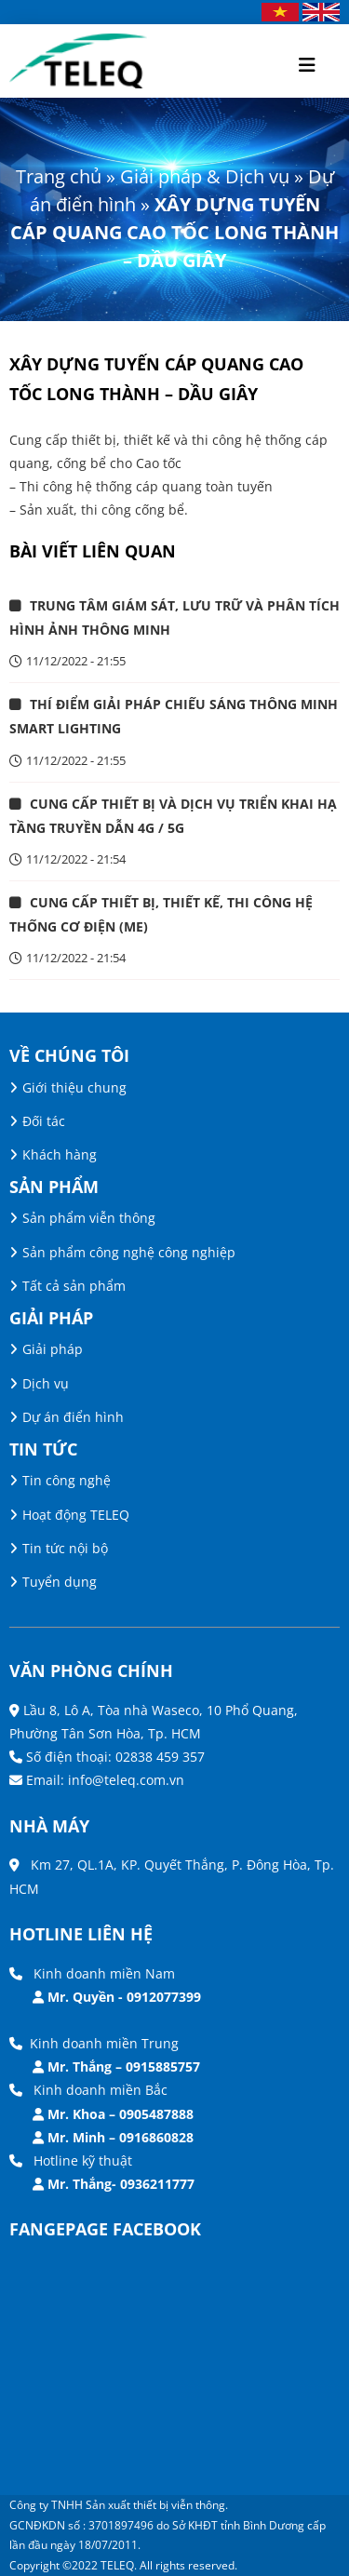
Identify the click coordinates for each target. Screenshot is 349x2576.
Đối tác (43, 1121)
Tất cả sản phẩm (74, 1286)
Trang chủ (58, 176)
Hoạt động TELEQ (75, 1514)
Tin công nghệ (66, 1480)
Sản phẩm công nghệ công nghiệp (128, 1252)
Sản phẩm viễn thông (88, 1218)
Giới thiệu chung (74, 1087)
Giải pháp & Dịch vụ (204, 176)
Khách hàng (59, 1154)
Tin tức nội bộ (65, 1548)
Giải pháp (52, 1349)
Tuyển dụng (59, 1581)
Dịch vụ (45, 1383)
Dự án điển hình (73, 1417)
